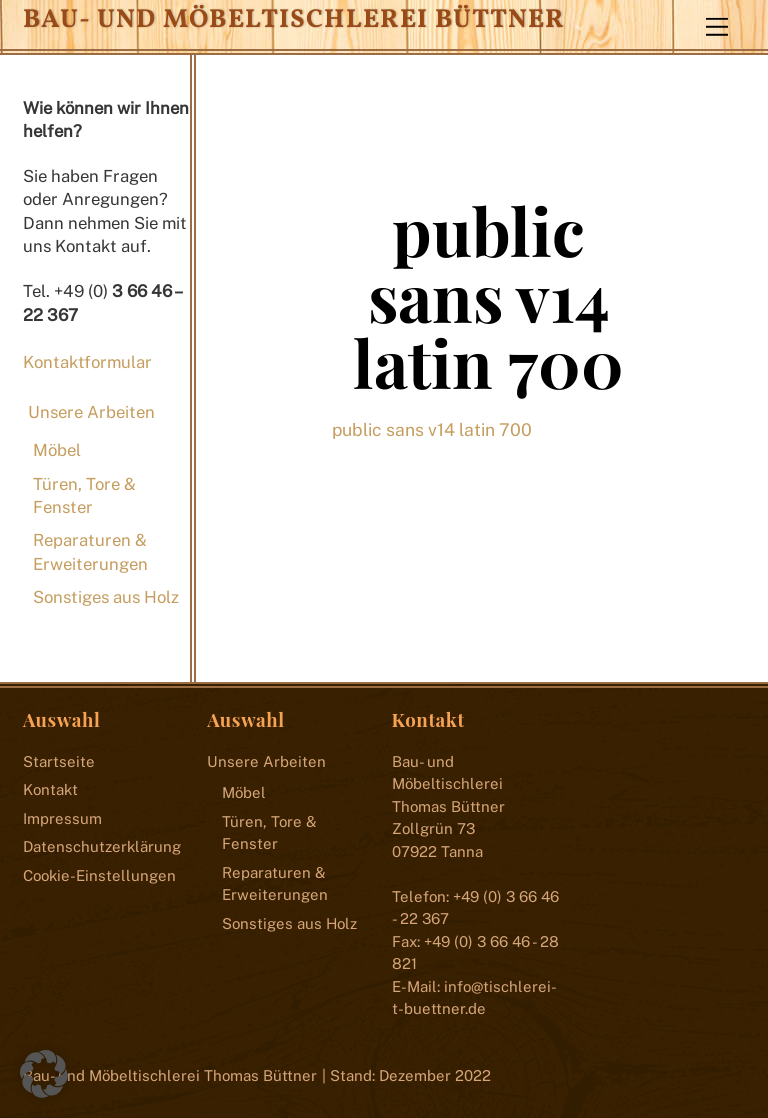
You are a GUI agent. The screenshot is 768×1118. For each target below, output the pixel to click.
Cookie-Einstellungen (99, 875)
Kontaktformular (87, 362)
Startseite (59, 761)
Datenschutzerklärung (102, 846)
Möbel (57, 450)
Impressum (62, 818)
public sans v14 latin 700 (488, 296)
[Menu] (717, 27)
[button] (44, 1074)
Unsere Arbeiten (91, 412)
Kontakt (50, 789)
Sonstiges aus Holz (106, 597)
